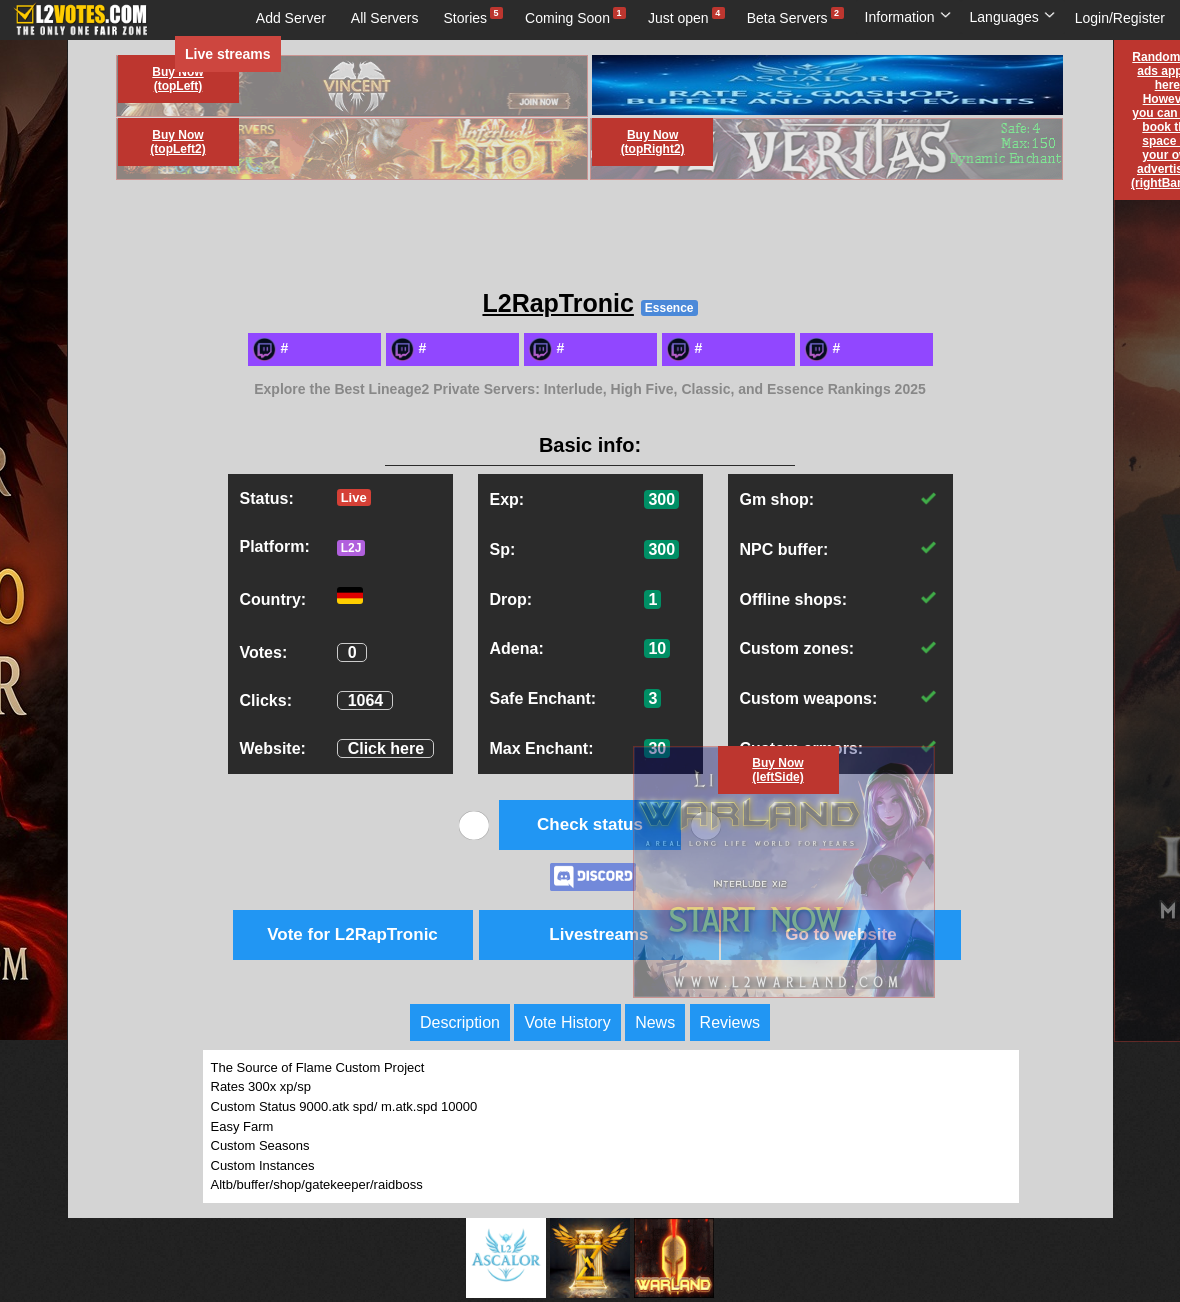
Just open (678, 18)
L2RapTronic (557, 303)
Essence (669, 308)
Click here (386, 748)
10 (657, 648)
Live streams (228, 54)
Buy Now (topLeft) (177, 79)
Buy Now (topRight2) (653, 142)
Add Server (291, 18)
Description (460, 1022)
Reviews (730, 1022)
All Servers (385, 18)
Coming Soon (567, 18)
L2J (351, 548)
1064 (366, 700)
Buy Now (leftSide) (777, 770)
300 (661, 499)
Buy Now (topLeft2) (177, 142)
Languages (1013, 17)
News (655, 1022)
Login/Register (1120, 18)
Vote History (567, 1022)
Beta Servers (787, 18)
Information (908, 17)
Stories (466, 18)
